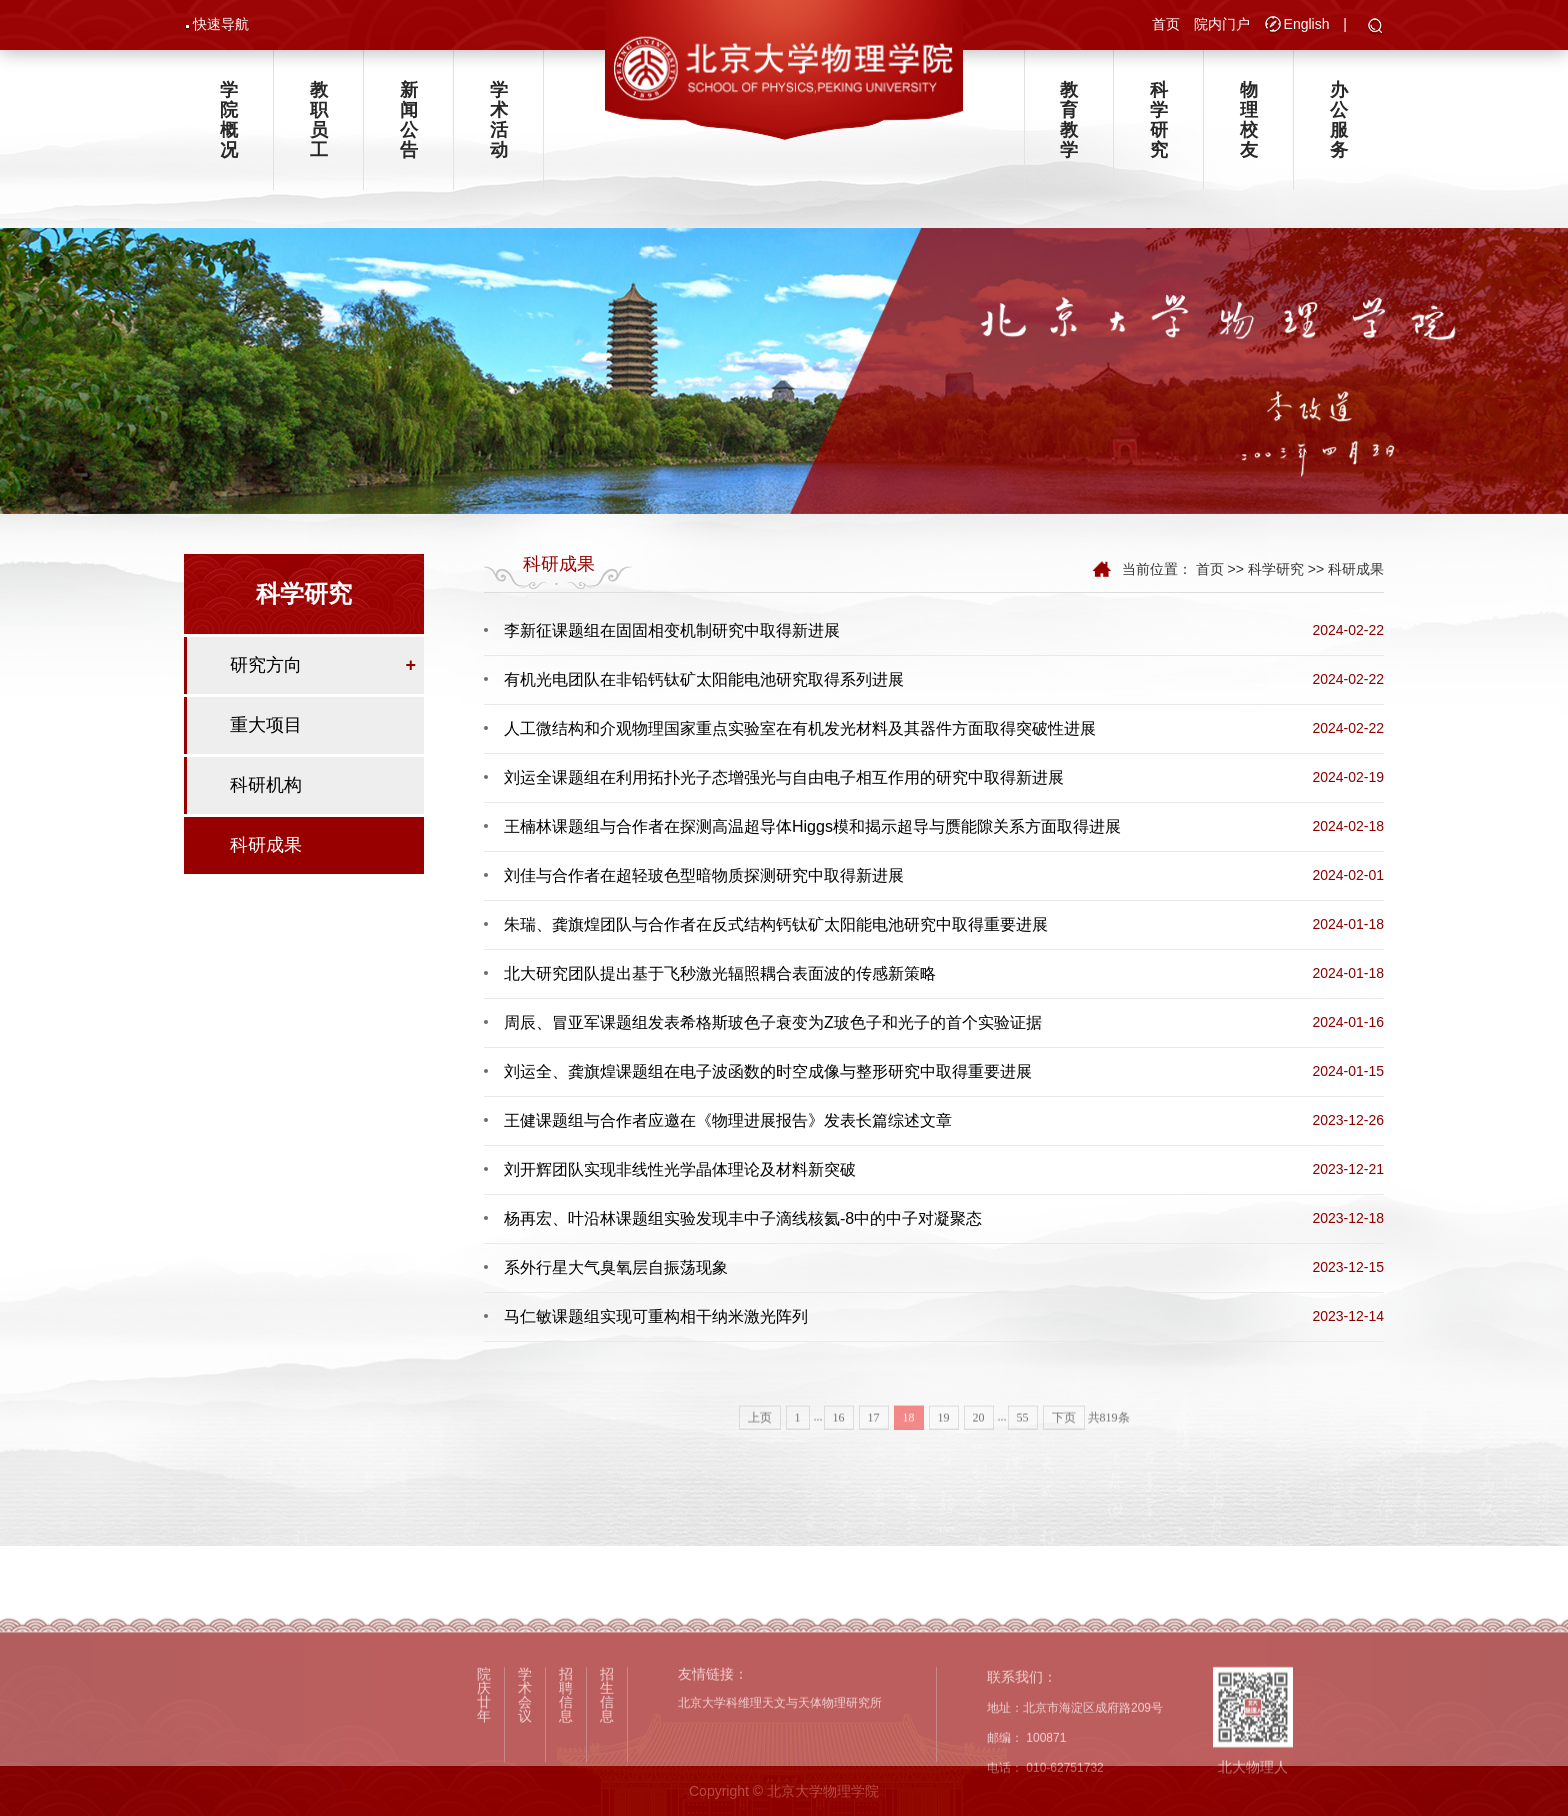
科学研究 (1159, 121)
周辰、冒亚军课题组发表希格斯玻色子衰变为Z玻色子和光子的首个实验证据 (773, 1025)
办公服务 (1339, 121)
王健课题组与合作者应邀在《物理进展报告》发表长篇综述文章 (728, 1123)
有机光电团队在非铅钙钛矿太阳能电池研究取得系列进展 (704, 682)
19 (944, 1453)
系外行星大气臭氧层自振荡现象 (616, 1270)
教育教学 (1069, 121)
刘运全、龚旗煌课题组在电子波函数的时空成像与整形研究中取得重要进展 (768, 1074)
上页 (760, 1453)
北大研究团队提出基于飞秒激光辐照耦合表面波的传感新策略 (720, 976)
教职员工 (319, 121)
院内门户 (1222, 24)
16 (839, 1453)
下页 (1064, 1453)
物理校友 (1249, 121)
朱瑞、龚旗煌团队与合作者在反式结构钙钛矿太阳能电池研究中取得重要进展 (776, 927)
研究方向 (266, 666)
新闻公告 (409, 121)
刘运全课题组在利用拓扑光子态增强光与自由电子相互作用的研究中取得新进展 (784, 780)
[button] (1375, 27)
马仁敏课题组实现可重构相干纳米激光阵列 (656, 1319)
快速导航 (221, 24)
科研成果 (266, 846)
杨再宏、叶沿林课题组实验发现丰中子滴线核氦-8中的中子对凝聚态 (743, 1221)
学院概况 (229, 121)
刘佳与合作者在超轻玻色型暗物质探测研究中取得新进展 (704, 878)
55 (1023, 1453)
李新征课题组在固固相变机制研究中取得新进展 (672, 633)
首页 (1166, 24)
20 (979, 1453)
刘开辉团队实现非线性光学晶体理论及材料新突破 (680, 1172)
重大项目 (266, 726)
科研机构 (266, 786)
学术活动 (499, 121)
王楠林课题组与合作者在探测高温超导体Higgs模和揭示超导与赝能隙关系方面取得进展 (812, 829)
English (1307, 24)
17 (874, 1453)
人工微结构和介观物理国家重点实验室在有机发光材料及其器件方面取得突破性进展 (800, 731)
